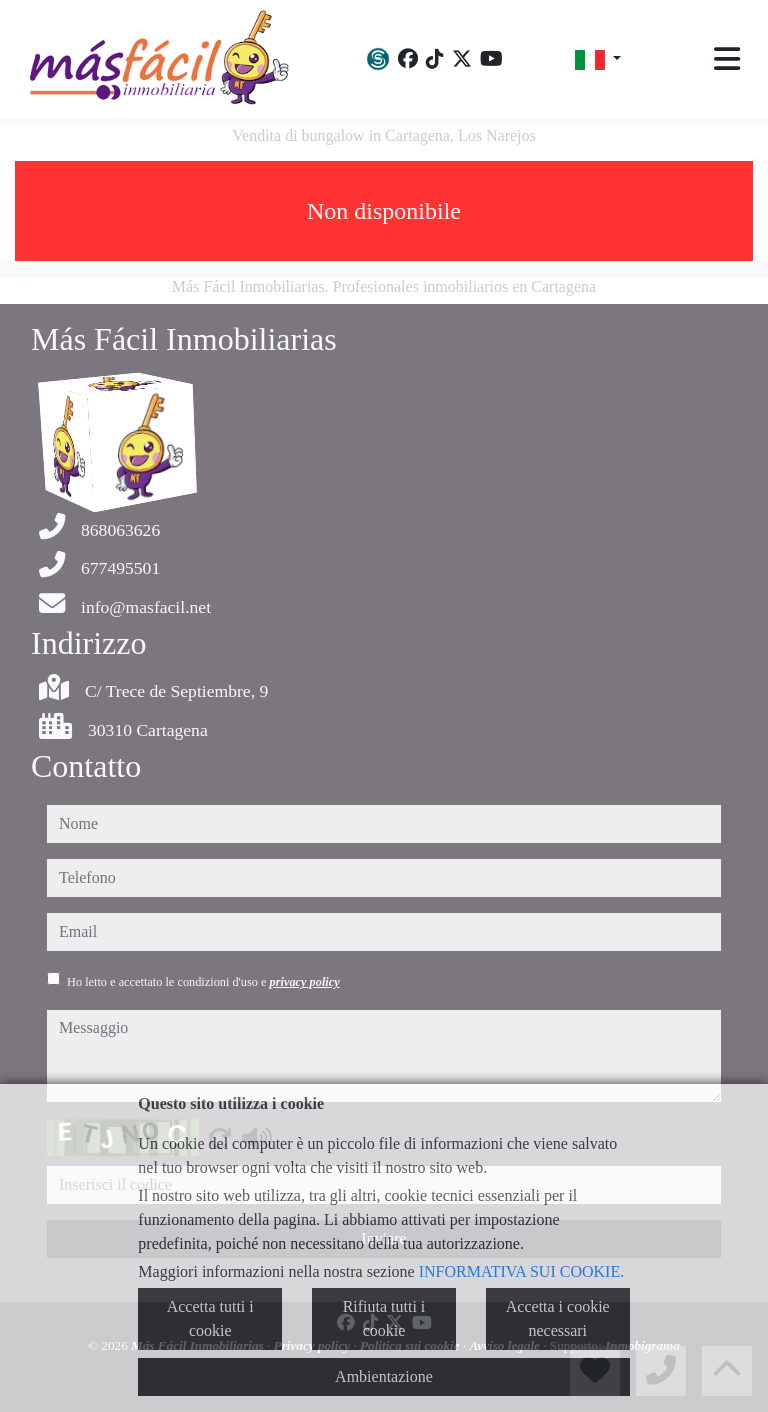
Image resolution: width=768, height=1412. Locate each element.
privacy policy (305, 982)
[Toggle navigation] (727, 59)
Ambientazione (384, 1376)
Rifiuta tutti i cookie (384, 1318)
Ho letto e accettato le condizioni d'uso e (203, 982)
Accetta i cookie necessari (558, 1318)
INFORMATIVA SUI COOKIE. (522, 1271)
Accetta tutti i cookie (210, 1318)
